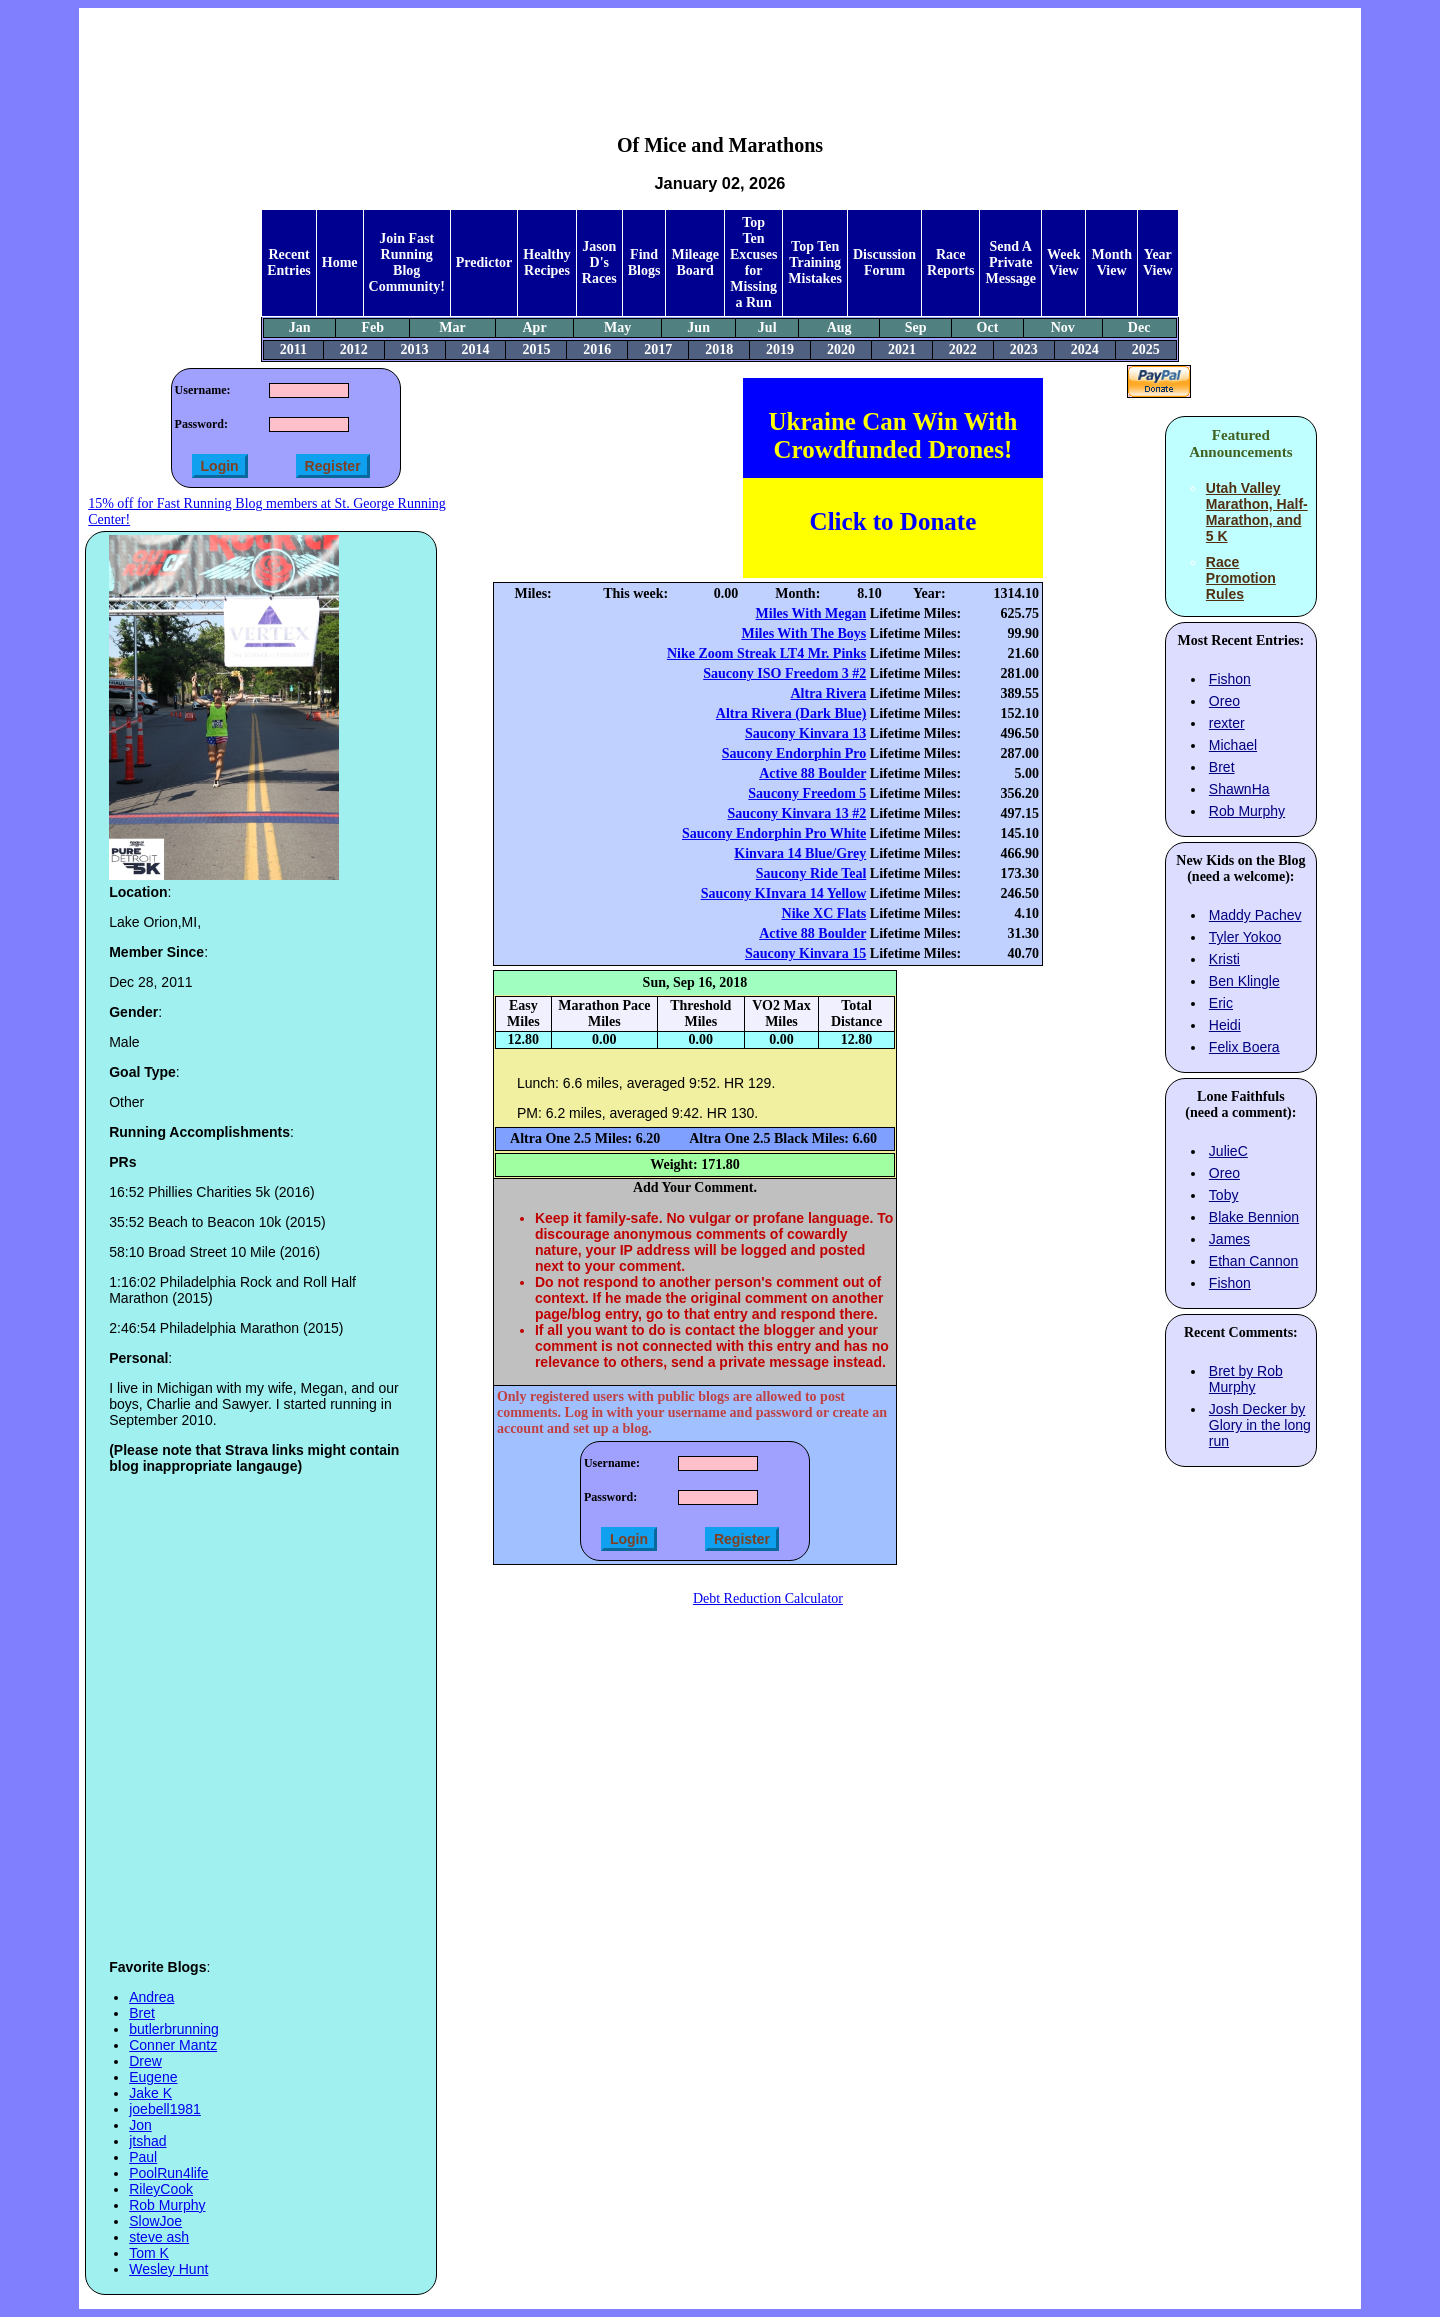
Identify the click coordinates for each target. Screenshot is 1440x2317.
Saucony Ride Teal (811, 873)
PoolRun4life (168, 2173)
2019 (780, 349)
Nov (1063, 327)
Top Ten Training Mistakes (815, 262)
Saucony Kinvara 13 (805, 733)
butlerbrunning (174, 2029)
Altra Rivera (828, 693)
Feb (372, 327)
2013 (415, 349)
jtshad (147, 2141)
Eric (1221, 1003)
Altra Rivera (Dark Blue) (791, 713)
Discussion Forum (884, 262)
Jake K (150, 2093)
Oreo (1224, 701)
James (1229, 1239)
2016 (597, 349)
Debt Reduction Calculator (768, 1598)
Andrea (151, 1997)
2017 (658, 349)
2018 (719, 349)
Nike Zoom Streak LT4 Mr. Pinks (766, 653)
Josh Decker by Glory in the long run (1260, 1425)
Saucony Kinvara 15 (805, 953)
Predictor (484, 262)
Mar (452, 327)
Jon (140, 2125)
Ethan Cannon (1254, 1261)
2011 (293, 349)
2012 (354, 349)
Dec (1139, 327)
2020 (841, 349)
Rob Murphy (167, 2205)
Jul (767, 327)
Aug (839, 327)
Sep (916, 327)
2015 (536, 349)
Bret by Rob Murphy (1246, 1379)
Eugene (153, 2077)
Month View (1111, 262)
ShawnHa (1239, 789)
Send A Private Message (1010, 262)
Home (340, 262)
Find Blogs (644, 262)
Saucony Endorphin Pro (794, 753)
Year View (1158, 262)
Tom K (149, 2253)
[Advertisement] (720, 56)
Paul (143, 2157)
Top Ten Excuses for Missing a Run (753, 262)
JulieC (1228, 1151)
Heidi (1225, 1025)
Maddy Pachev (1255, 915)
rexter (1227, 723)
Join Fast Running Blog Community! (407, 262)
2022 (963, 349)
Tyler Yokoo (1245, 937)
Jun (698, 327)
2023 (1024, 349)
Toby (1224, 1195)
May (617, 327)
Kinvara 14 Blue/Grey (800, 853)
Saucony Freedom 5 (807, 793)
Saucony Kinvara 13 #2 (796, 813)
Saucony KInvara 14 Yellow (784, 893)
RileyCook (161, 2189)
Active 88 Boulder (812, 773)
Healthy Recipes (546, 262)
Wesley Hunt (168, 2269)
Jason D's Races (599, 262)
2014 (475, 349)
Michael (1233, 745)
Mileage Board (694, 262)
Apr (534, 327)
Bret (142, 2013)
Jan (300, 327)
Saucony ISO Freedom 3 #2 (784, 673)
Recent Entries (289, 262)
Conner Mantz (173, 2045)
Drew (145, 2061)
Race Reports (950, 262)
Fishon (1230, 679)
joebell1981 (165, 2109)
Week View (1063, 262)
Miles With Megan (811, 613)
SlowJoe (155, 2221)
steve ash (159, 2237)
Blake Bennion (1254, 1217)
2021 (902, 349)
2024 (1085, 349)
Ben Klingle (1244, 981)
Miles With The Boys (803, 633)
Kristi (1224, 959)
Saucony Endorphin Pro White (774, 833)
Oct (988, 327)
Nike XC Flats (824, 913)
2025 (1146, 349)
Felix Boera (1244, 1047)
